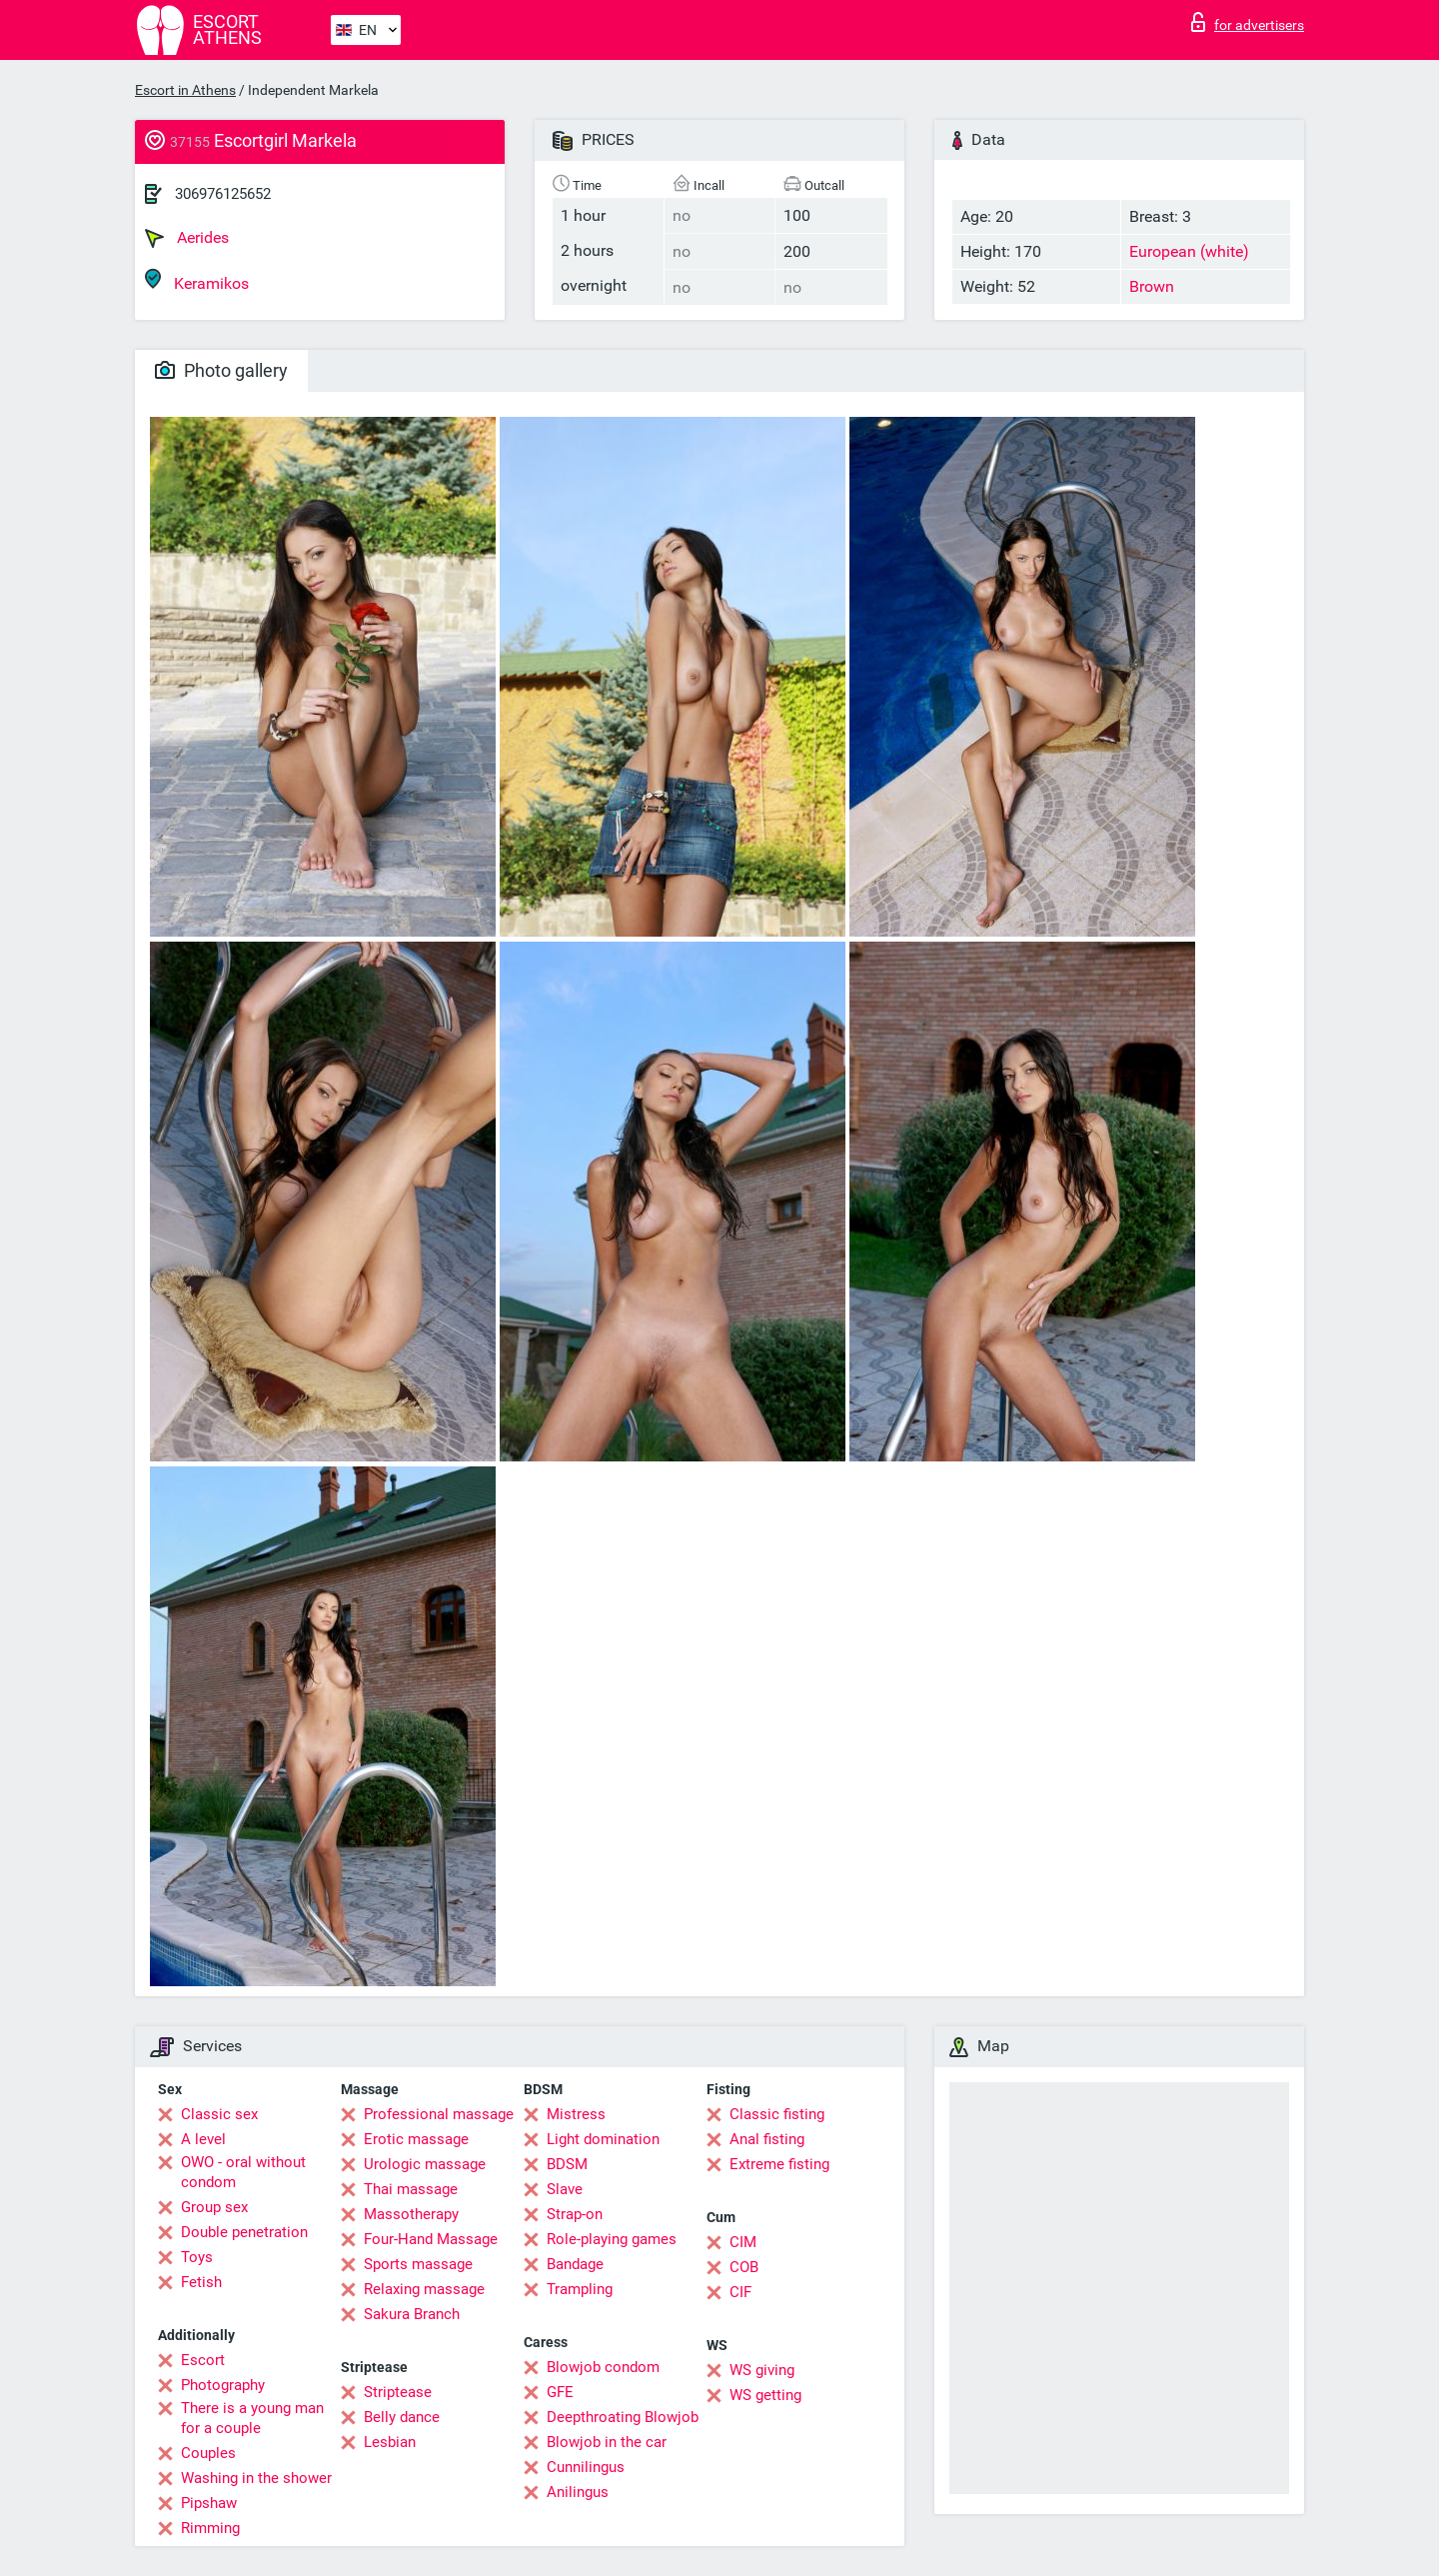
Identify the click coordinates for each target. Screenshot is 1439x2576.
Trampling (580, 2289)
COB (743, 2267)
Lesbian (390, 2442)
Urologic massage (425, 2164)
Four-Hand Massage (431, 2239)
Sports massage (418, 2264)
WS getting (765, 2395)
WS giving (761, 2370)
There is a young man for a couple (252, 2418)
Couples (208, 2453)
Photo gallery (221, 370)
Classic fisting (776, 2114)
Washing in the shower (256, 2478)
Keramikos (197, 280)
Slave (565, 2189)
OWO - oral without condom (243, 2172)
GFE (560, 2392)
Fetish (201, 2282)
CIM (742, 2242)
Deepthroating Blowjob (623, 2417)
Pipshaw (209, 2503)
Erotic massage (416, 2139)
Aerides (187, 238)
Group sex (214, 2207)
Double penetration (244, 2232)
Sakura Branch (412, 2314)
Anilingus (578, 2492)
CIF (740, 2292)
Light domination (603, 2139)
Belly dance (402, 2417)
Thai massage (411, 2189)
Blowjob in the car (607, 2442)
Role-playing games (612, 2239)
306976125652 (223, 194)
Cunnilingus (586, 2467)
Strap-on (575, 2214)
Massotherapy (411, 2214)
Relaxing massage (424, 2289)
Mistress (576, 2114)
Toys (197, 2257)
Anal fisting (766, 2139)
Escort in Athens (185, 90)
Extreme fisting (779, 2164)
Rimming (210, 2528)
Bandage (575, 2264)
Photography (223, 2385)
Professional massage (439, 2114)
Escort (203, 2360)
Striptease (398, 2392)
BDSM (567, 2164)
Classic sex (219, 2114)
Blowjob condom (603, 2367)
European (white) (1189, 251)
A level (203, 2139)
